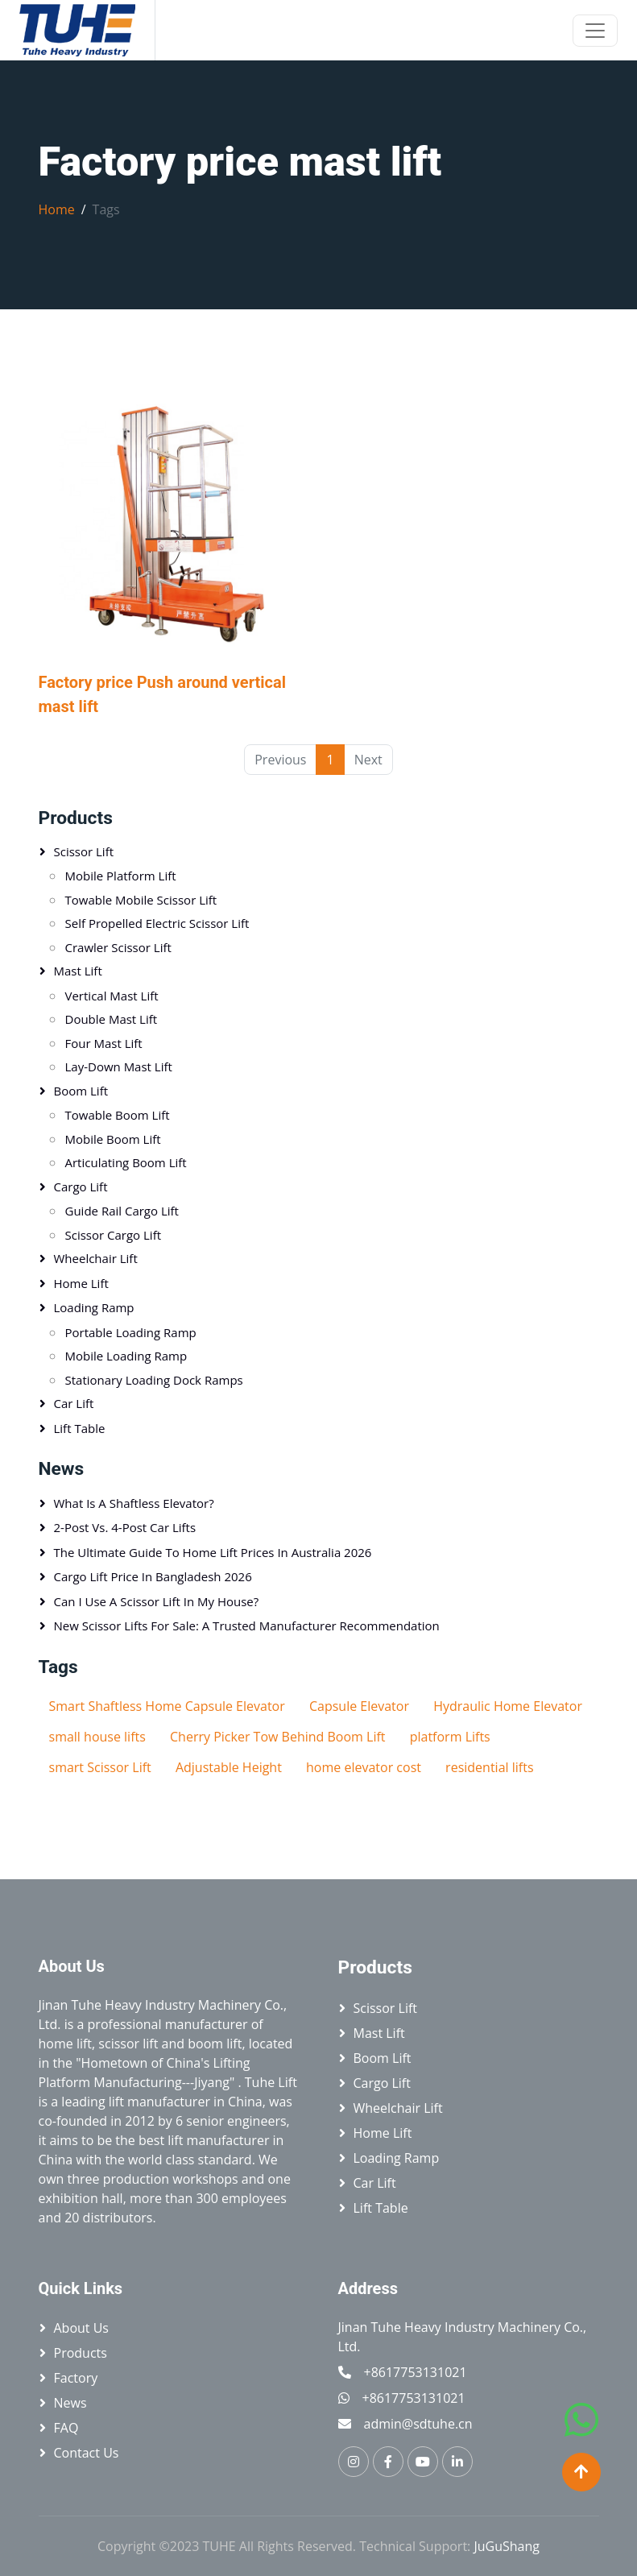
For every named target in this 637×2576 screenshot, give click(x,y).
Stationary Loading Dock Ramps (154, 1380)
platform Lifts (450, 1737)
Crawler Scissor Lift (118, 947)
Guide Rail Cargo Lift (122, 1211)
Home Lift (81, 1283)
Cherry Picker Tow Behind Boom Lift (278, 1737)
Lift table (79, 1428)
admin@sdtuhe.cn (418, 2424)
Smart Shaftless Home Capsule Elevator (167, 1706)
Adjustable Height (229, 1767)
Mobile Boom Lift (113, 1139)
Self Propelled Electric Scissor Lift (157, 923)
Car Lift (74, 1403)
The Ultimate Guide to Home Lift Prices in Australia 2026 (213, 1552)
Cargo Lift (81, 1186)
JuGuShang (507, 2546)
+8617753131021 (415, 2372)
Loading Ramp (94, 1307)
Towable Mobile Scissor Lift (141, 900)
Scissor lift (84, 851)
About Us (82, 2328)
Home (57, 209)
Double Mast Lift (111, 1019)
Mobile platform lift (120, 876)
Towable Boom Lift (117, 1115)
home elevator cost (363, 1767)
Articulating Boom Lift (126, 1162)
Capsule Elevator (359, 1706)
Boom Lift (81, 1091)
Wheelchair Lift (96, 1258)
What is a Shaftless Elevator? (134, 1503)
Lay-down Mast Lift (118, 1066)
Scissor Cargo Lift (113, 1235)
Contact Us (86, 2453)
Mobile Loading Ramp (126, 1356)
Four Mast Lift (104, 1043)
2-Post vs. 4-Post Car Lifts (125, 1527)
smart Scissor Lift (100, 1767)
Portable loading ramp (130, 1332)
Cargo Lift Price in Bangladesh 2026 (153, 1576)
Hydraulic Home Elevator (507, 1706)
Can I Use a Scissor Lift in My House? (156, 1601)
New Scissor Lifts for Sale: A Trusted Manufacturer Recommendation (247, 1625)
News (70, 2403)
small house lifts (97, 1737)
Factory (76, 2378)
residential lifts (489, 1767)
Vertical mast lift (112, 996)
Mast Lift (78, 971)
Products (76, 818)
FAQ (66, 2428)
